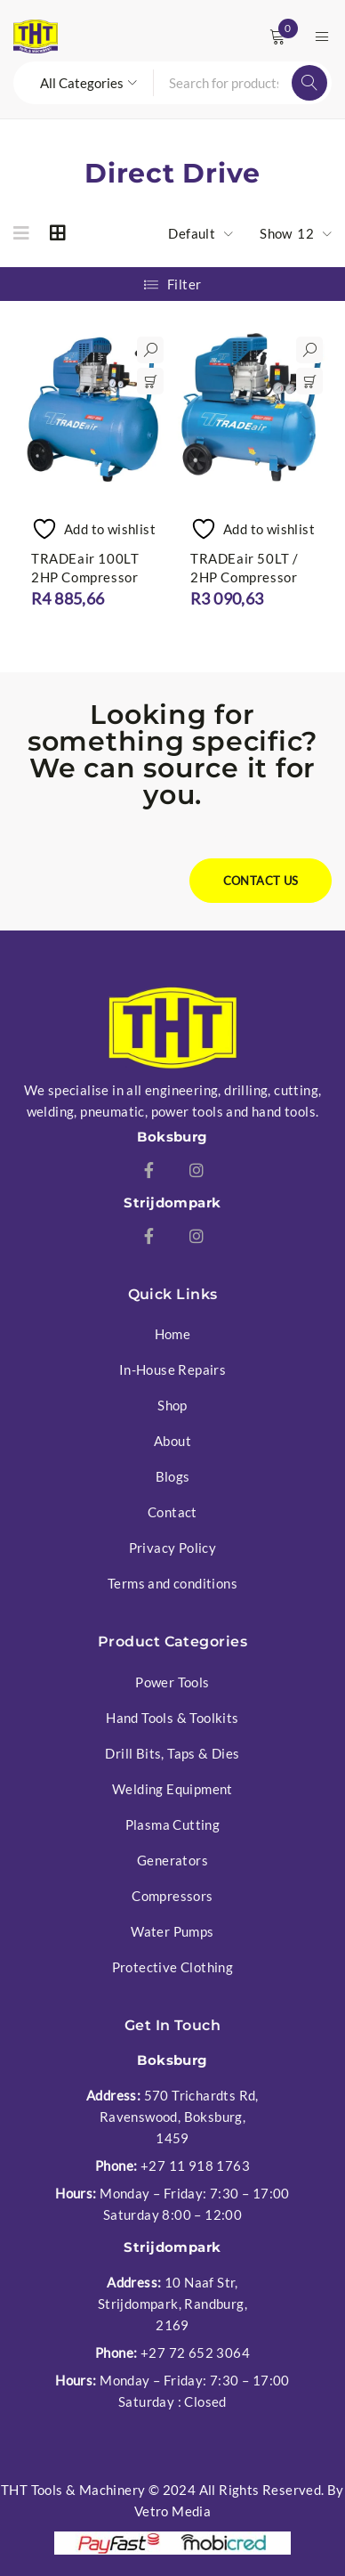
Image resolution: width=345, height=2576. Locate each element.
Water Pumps (172, 1931)
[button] (150, 381)
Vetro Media (172, 2511)
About (172, 1441)
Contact (172, 1512)
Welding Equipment (172, 1789)
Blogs (173, 1476)
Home (173, 1334)
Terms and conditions (172, 1583)
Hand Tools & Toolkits (172, 1718)
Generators (172, 1860)
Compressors (172, 1896)
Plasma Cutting (173, 1824)
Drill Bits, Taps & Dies (172, 1753)
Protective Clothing (173, 1967)
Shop (172, 1405)
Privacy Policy (173, 1548)
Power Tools (172, 1682)
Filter (184, 284)
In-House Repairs (172, 1369)
